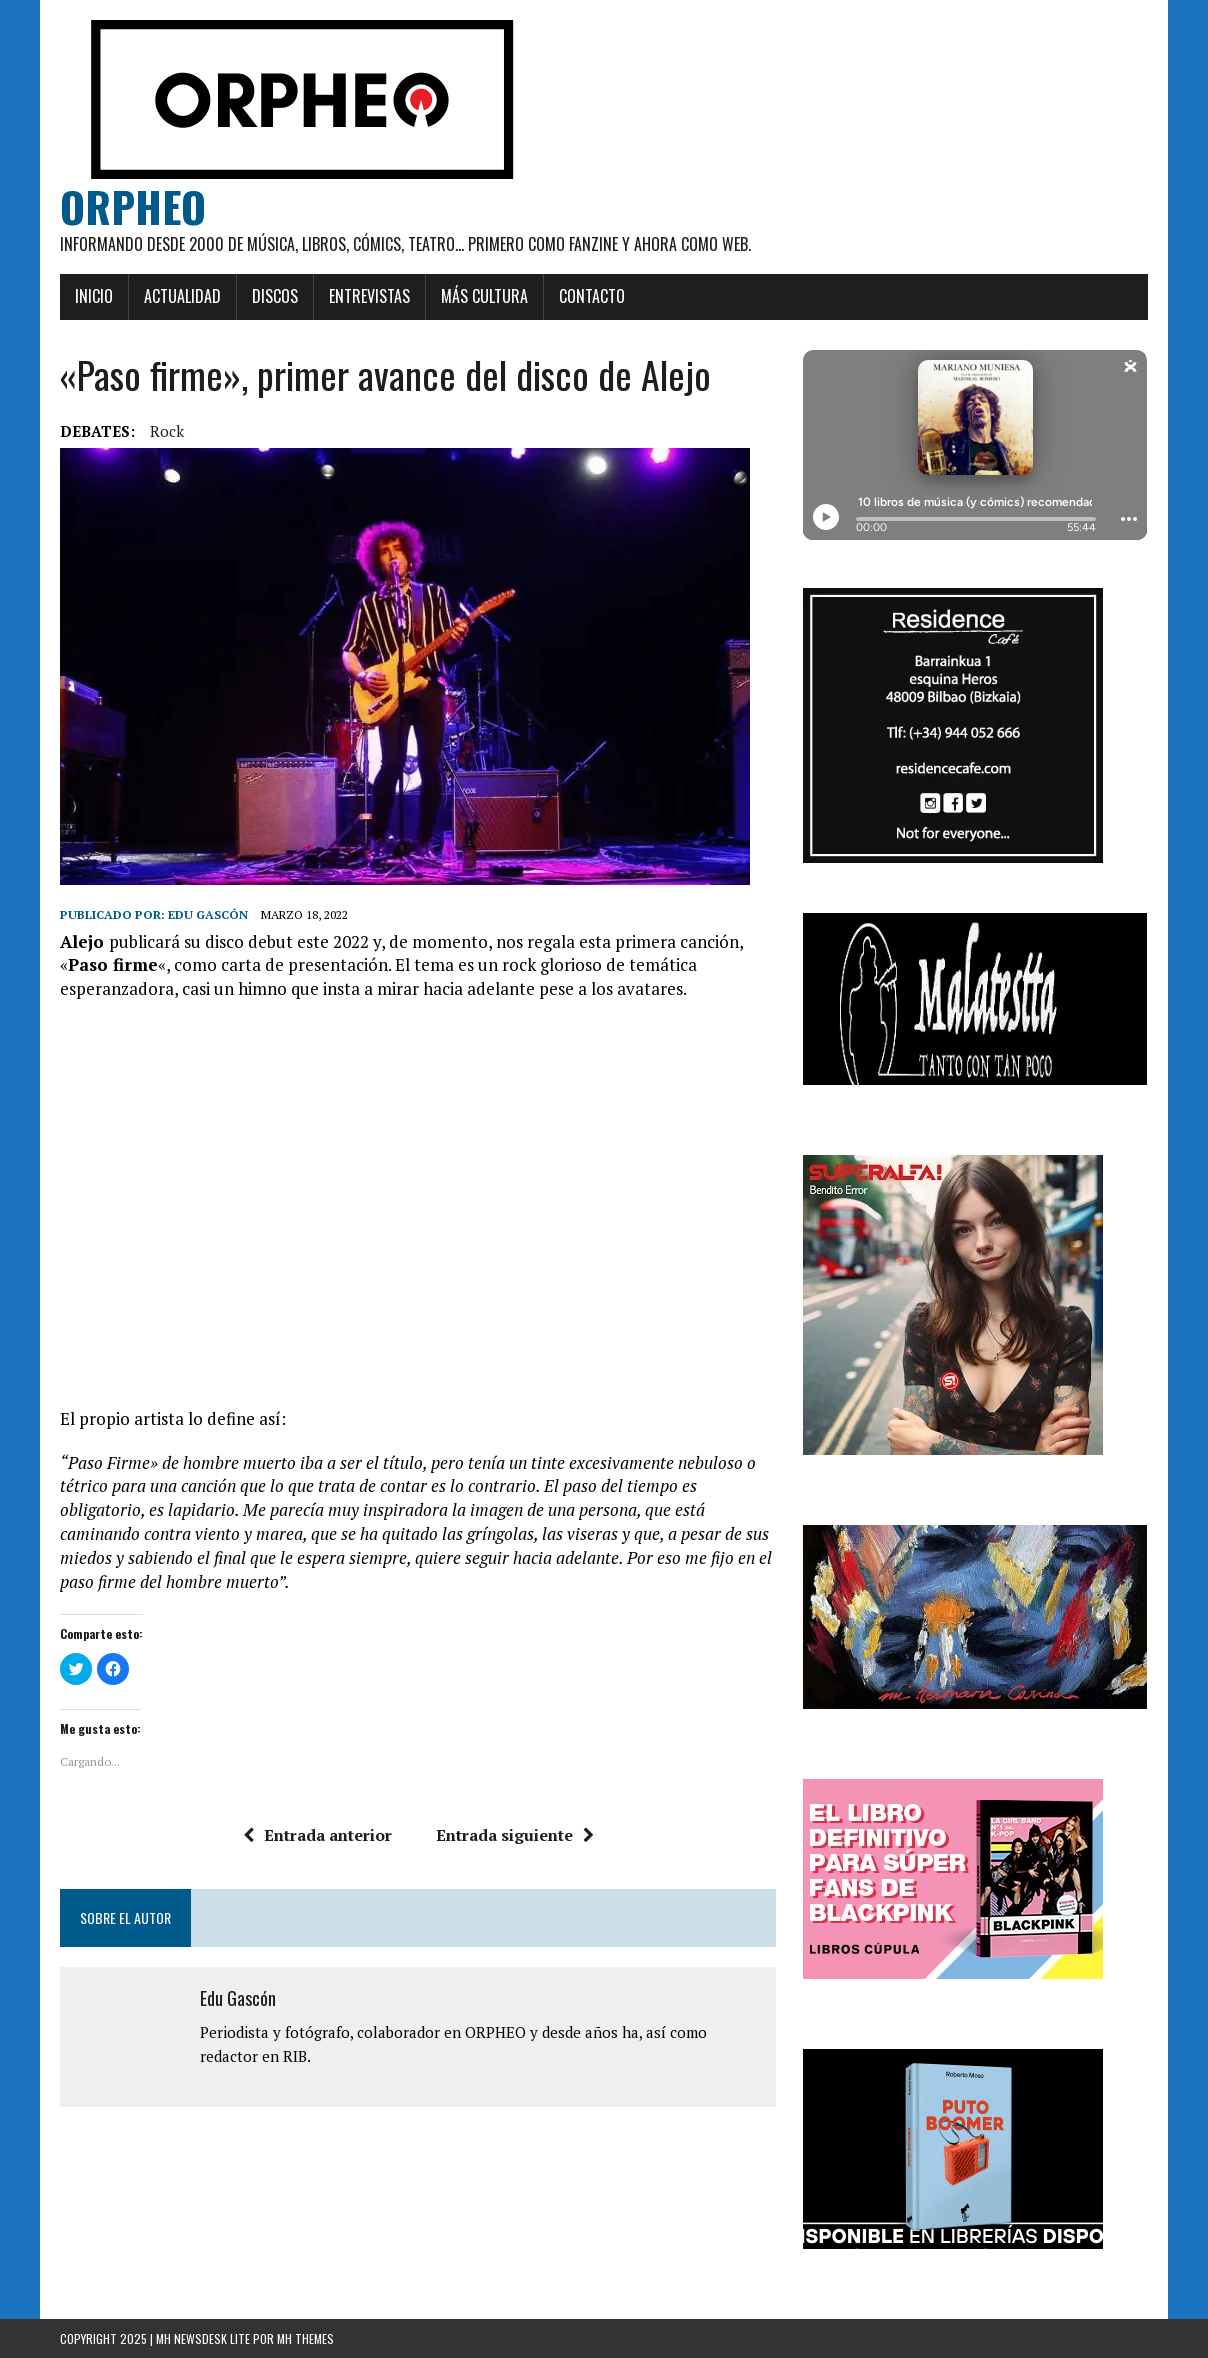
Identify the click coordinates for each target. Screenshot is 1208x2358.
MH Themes (305, 2338)
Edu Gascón (208, 914)
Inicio (94, 296)
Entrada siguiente (515, 1835)
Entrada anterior (317, 1835)
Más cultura (484, 296)
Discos (275, 296)
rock (167, 431)
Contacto (592, 296)
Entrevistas (369, 296)
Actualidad (182, 296)
